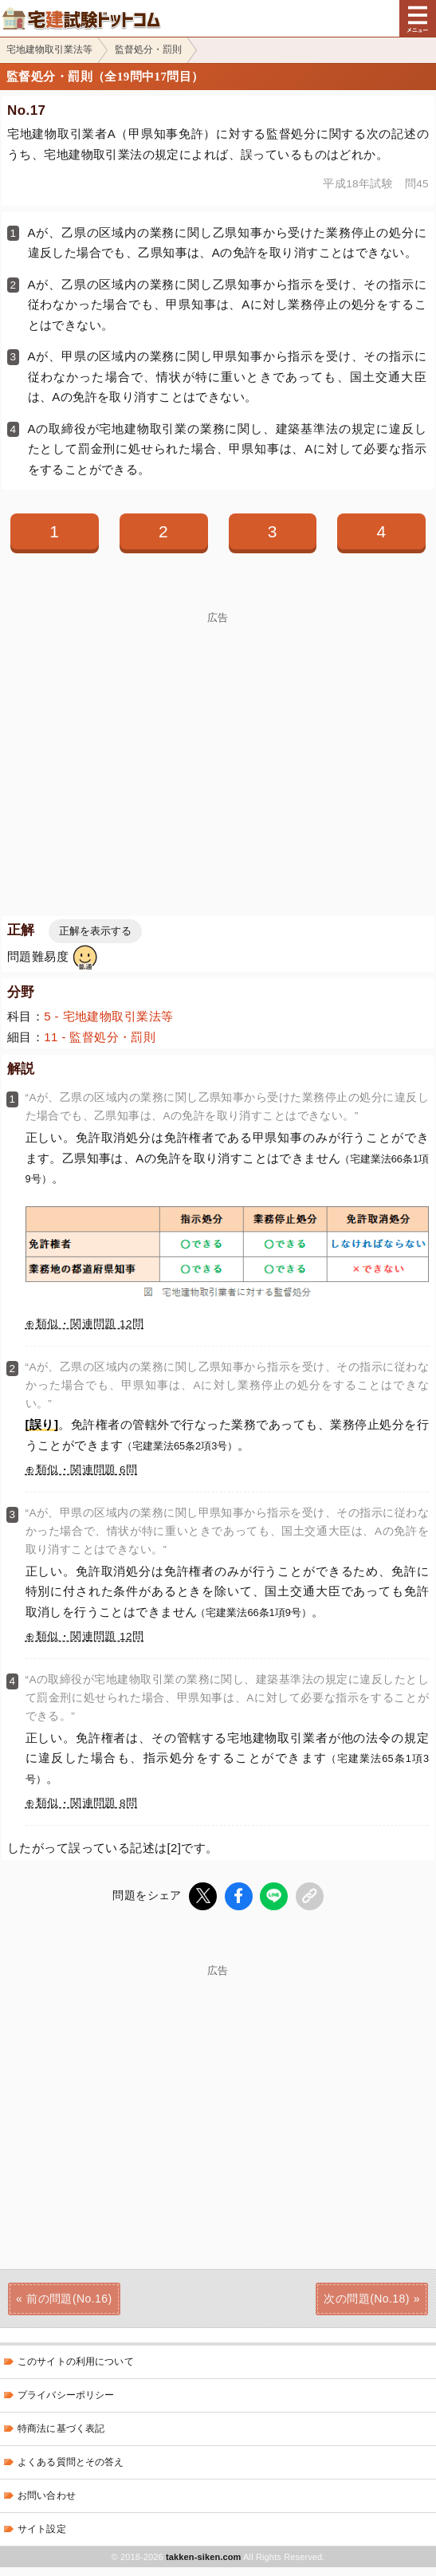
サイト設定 (42, 2529)
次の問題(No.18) (366, 2297)
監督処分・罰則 (148, 49)
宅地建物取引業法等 (49, 49)
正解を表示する (95, 931)
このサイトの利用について (76, 2361)
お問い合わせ (47, 2495)
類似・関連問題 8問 (86, 1803)
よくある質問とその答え (71, 2462)
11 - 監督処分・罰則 (99, 1037)
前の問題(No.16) (69, 2297)
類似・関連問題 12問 (89, 1324)
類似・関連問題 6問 (86, 1470)
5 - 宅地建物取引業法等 (108, 1016)
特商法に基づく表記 (61, 2428)
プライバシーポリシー (66, 2395)
